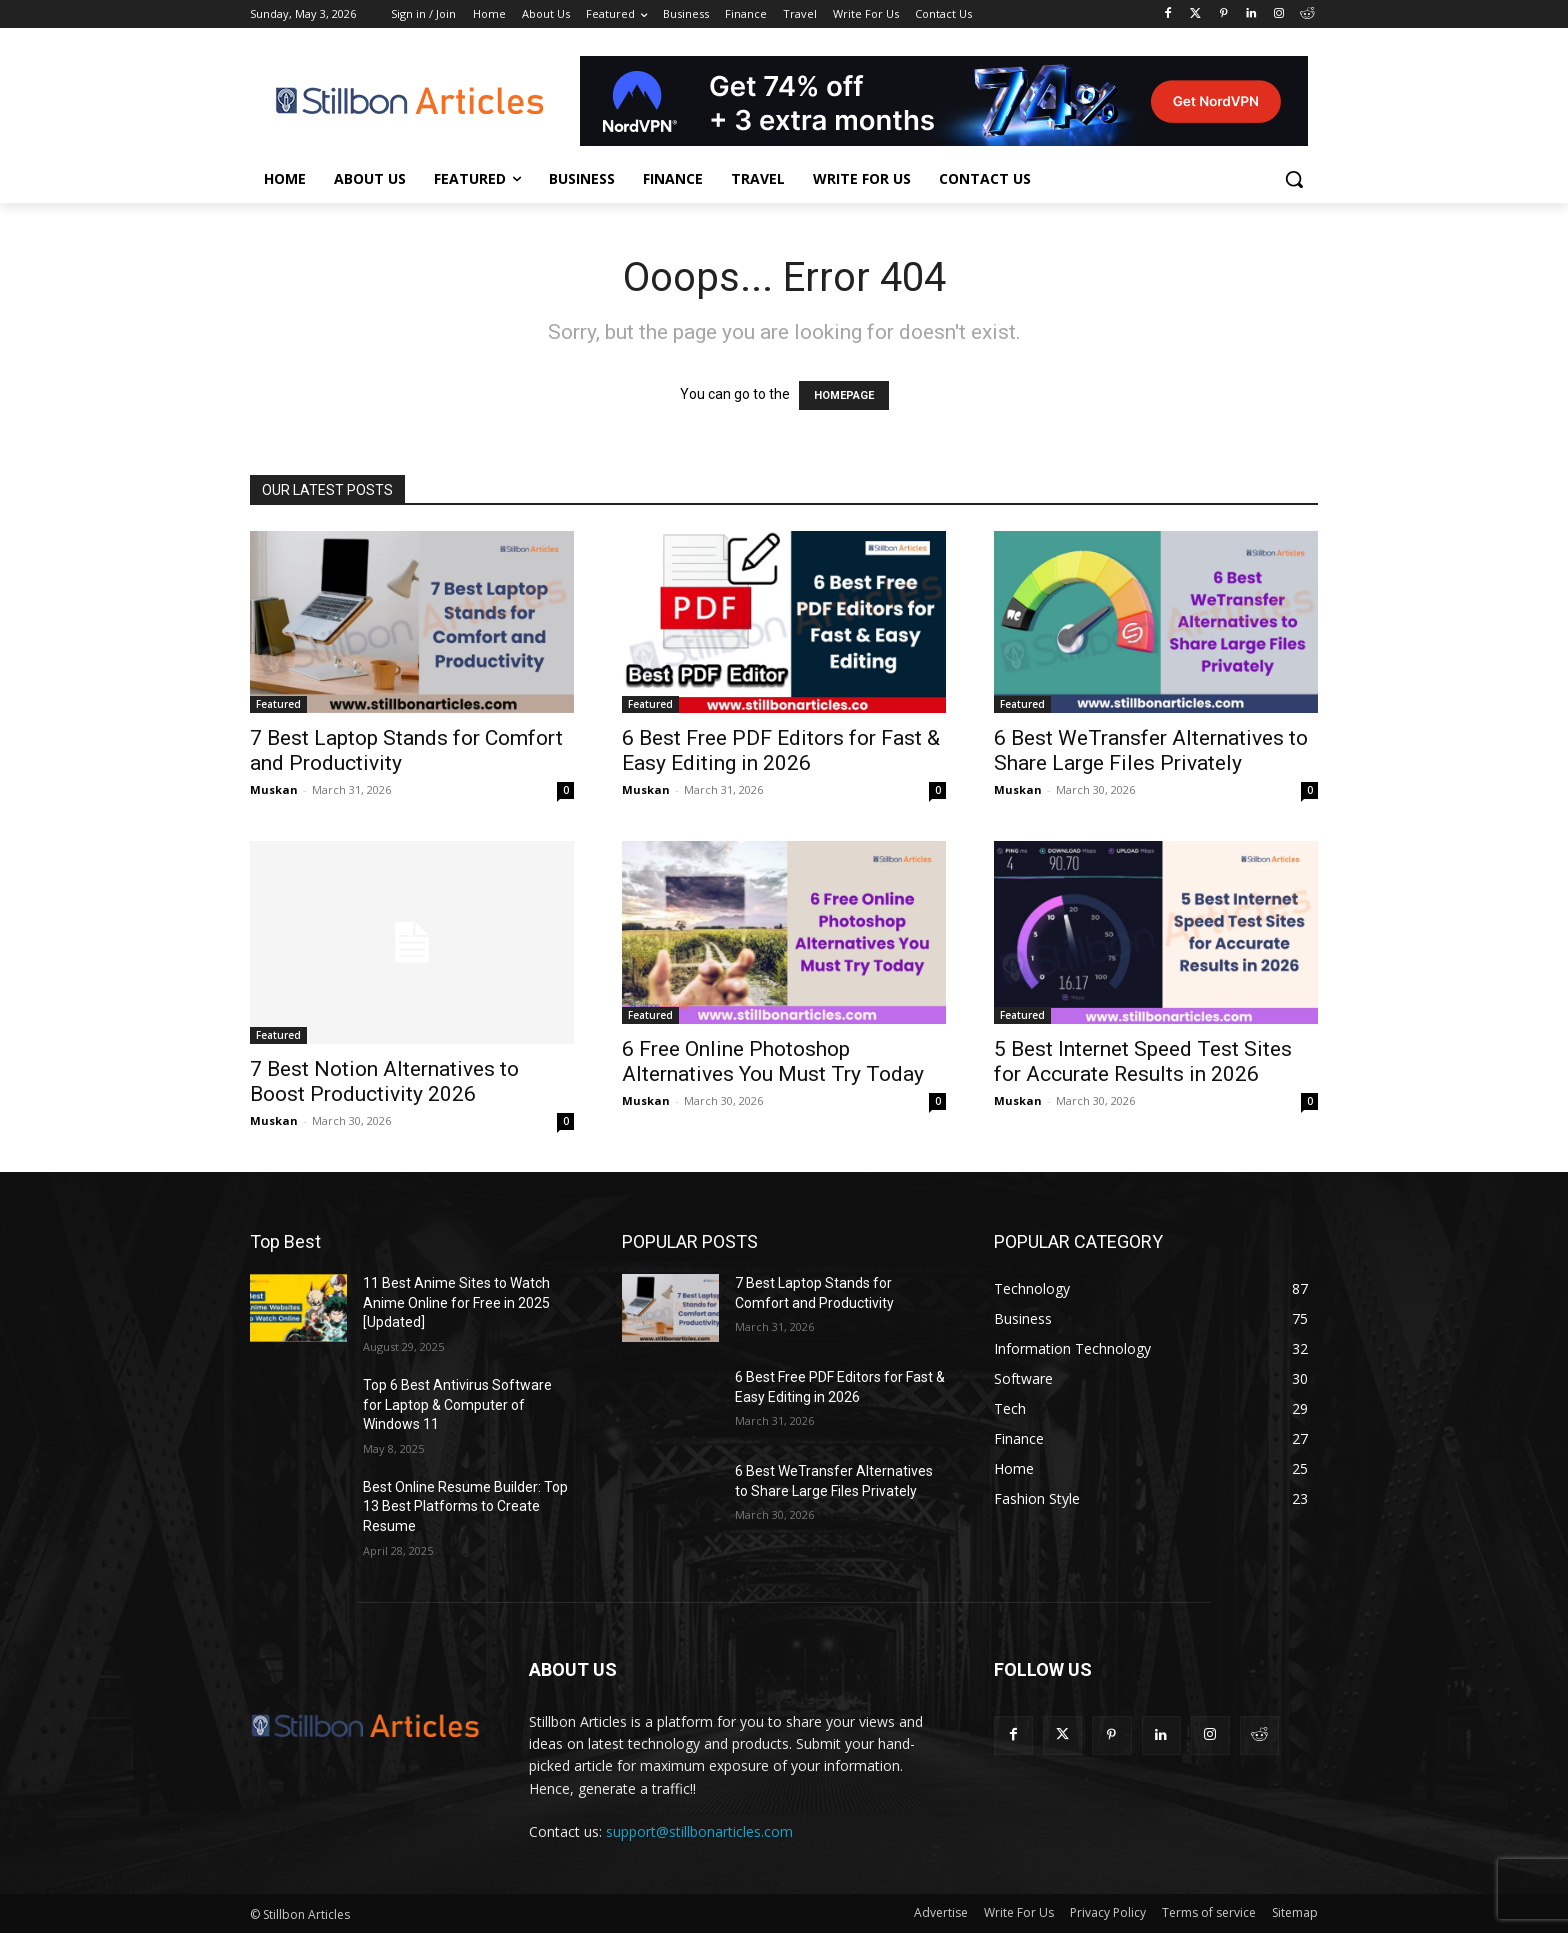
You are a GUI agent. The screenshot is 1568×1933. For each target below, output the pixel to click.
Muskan (274, 789)
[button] (1294, 179)
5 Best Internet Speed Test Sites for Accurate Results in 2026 (1143, 1061)
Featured (278, 704)
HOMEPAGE (844, 395)
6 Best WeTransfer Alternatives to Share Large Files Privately (1151, 750)
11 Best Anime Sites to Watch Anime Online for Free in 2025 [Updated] (456, 1302)
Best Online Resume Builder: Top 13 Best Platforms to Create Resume (465, 1506)
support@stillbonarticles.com (699, 1831)
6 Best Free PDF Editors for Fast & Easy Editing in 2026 (781, 750)
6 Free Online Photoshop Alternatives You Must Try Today (773, 1061)
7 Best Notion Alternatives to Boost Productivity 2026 (384, 1081)
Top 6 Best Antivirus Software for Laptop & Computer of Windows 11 (457, 1404)
